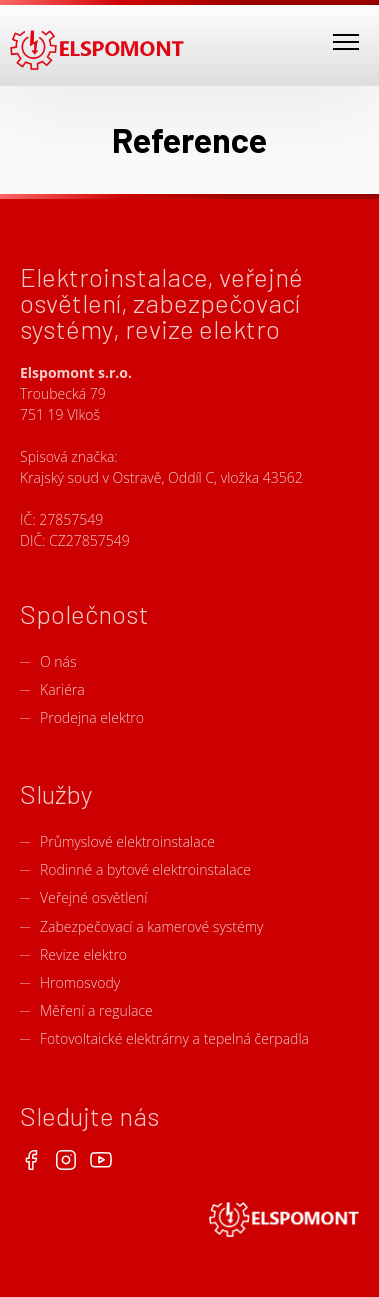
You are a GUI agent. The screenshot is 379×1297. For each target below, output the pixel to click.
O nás (58, 661)
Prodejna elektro (92, 717)
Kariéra (62, 689)
